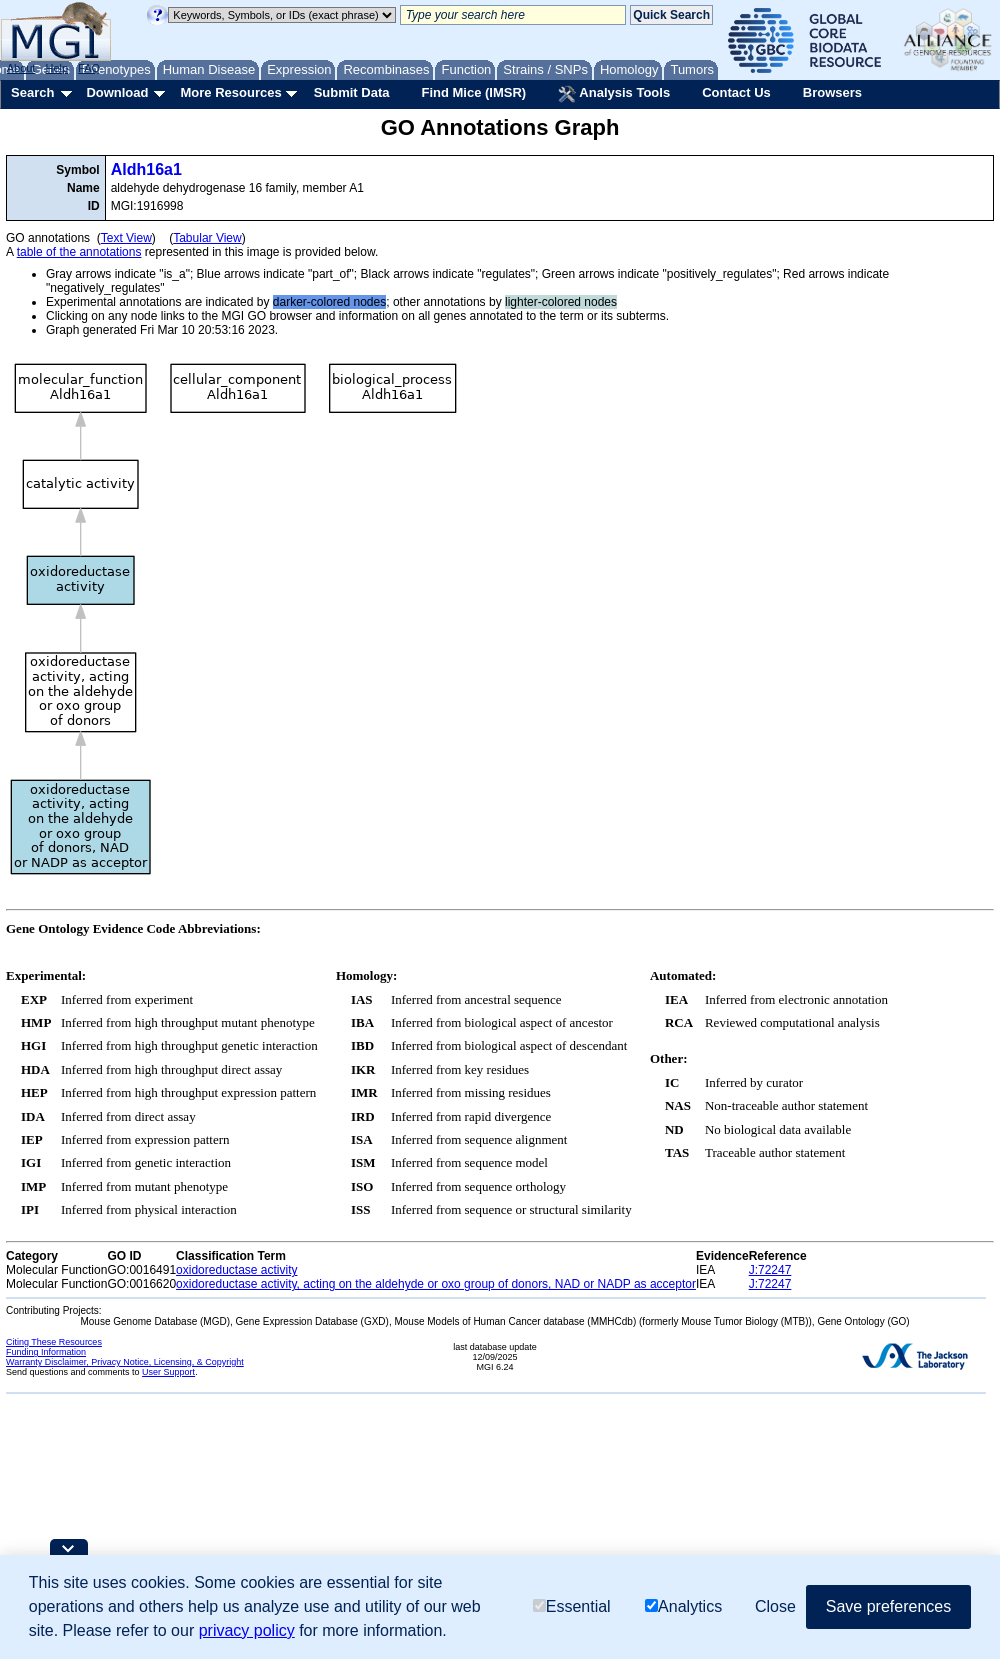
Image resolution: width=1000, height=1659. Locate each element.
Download (117, 92)
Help (56, 68)
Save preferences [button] (888, 1606)
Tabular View (207, 238)
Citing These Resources (54, 1342)
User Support (168, 1372)
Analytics (683, 1606)
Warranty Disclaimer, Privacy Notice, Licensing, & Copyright (125, 1362)
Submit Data (352, 92)
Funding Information (46, 1352)
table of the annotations (79, 252)
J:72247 (770, 1270)
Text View (126, 238)
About (21, 68)
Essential (572, 1606)
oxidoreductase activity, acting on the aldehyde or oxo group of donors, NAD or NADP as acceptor (436, 1284)
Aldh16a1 (146, 169)
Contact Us (736, 92)
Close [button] (775, 1606)
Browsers (832, 92)
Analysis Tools (614, 94)
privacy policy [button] (247, 1630)
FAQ (89, 68)
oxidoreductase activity (236, 1270)
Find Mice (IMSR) (473, 92)
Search (32, 92)
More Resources (230, 92)
